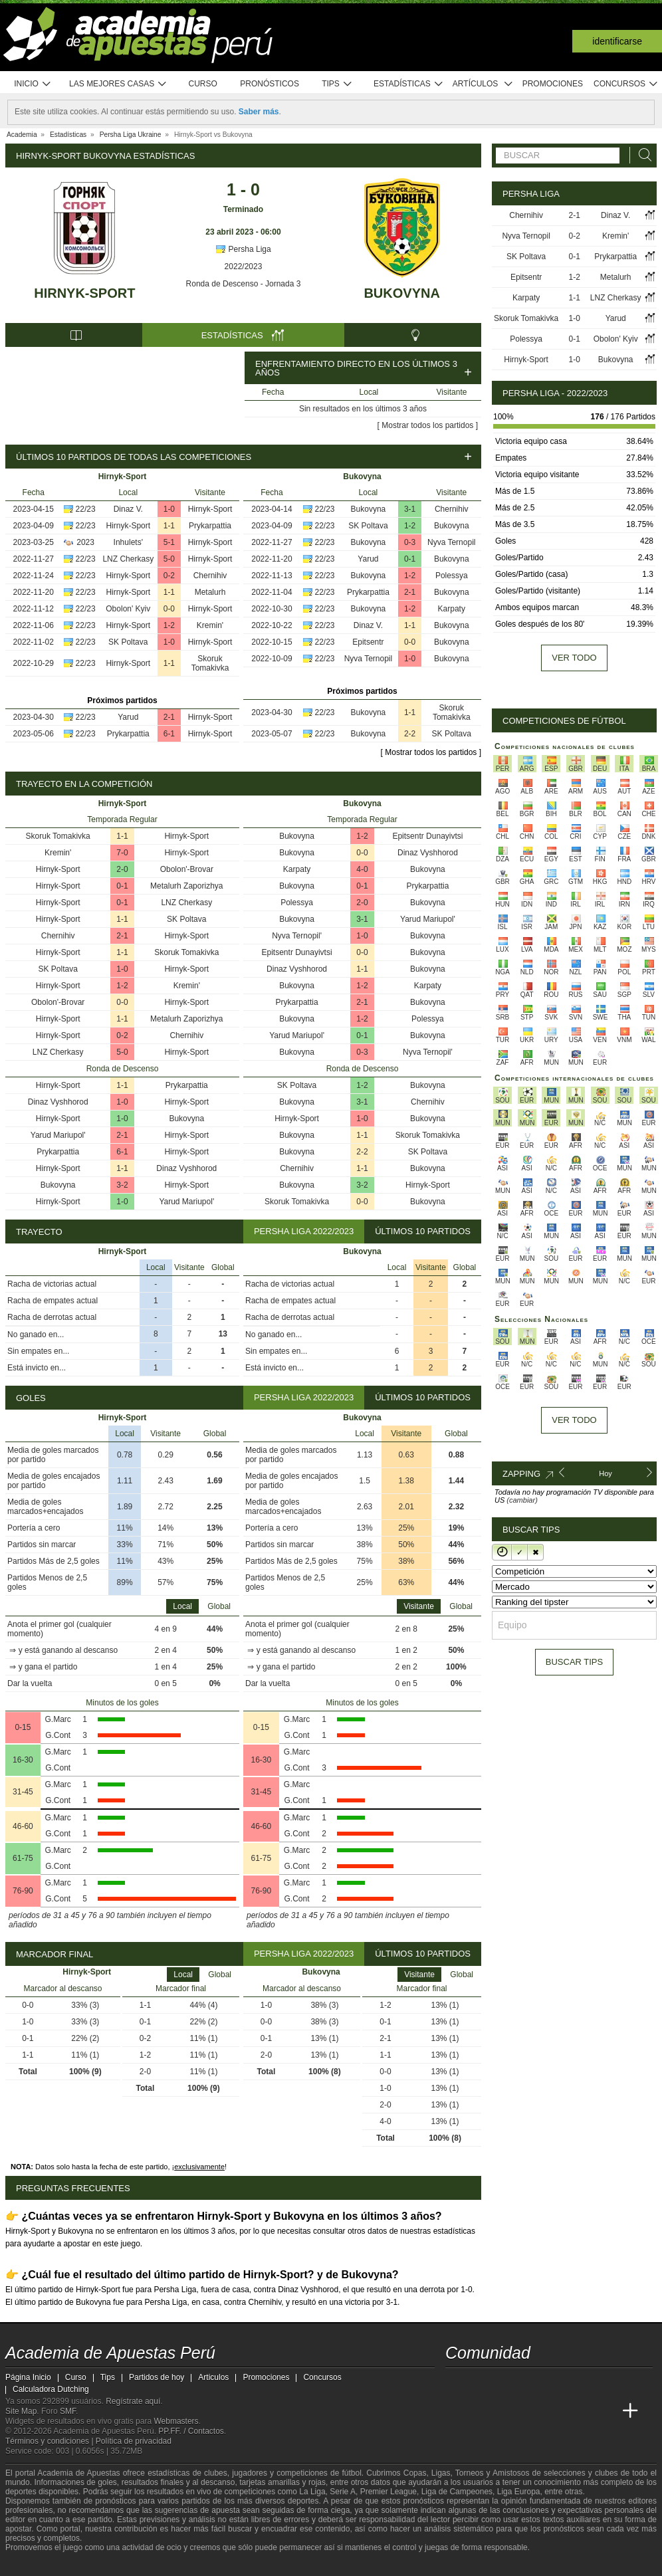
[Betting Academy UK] (605, 2411)
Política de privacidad (133, 2441)
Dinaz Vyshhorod (58, 1102)
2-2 (409, 733)
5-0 (169, 559)
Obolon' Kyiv (128, 608)
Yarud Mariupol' (58, 1135)
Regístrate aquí (133, 2401)
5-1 (169, 542)
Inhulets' (128, 542)
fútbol (351, 2473)
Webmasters (176, 2421)
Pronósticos (269, 83)
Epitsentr (368, 642)
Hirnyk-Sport (84, 293)
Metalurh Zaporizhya (186, 886)
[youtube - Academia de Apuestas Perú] (481, 2383)
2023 (85, 542)
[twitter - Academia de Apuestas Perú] (456, 2383)
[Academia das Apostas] (481, 2411)
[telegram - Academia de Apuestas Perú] (531, 2383)
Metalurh (210, 592)
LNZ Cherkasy (128, 559)
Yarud (128, 717)
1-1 (169, 525)
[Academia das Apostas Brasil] (506, 2411)
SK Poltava (128, 642)
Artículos (483, 84)
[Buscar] (641, 155)
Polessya (451, 575)
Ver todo (574, 658)
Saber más (259, 111)
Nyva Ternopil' (297, 935)
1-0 (169, 509)
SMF (68, 2411)
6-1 (169, 733)
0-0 (169, 608)
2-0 (122, 869)
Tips (337, 84)
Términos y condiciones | (50, 2441)
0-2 (169, 575)
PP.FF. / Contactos (191, 2431)
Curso (203, 83)
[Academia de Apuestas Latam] (581, 2411)
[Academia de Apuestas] (555, 2411)
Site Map (21, 2411)
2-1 (169, 717)
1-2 (169, 625)
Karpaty (451, 608)
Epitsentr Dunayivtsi (427, 836)
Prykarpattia (210, 525)
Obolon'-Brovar (186, 869)
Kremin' (210, 625)
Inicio (32, 84)
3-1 (409, 509)
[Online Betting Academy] (531, 2411)
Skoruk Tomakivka (210, 663)
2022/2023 (244, 266)
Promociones (552, 83)
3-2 (122, 1185)
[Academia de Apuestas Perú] (456, 2411)
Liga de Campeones (457, 2491)
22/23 (86, 509)
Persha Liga (243, 249)
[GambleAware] (39, 2565)
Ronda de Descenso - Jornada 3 (243, 283)
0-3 (409, 542)
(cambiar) (521, 1500)
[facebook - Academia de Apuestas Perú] (506, 2383)
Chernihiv (210, 575)
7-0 (122, 852)
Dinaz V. (128, 509)
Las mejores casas (118, 84)
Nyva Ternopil (451, 542)
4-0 (362, 869)
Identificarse (617, 41)
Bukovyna (401, 293)
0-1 (409, 559)
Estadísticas (408, 84)
